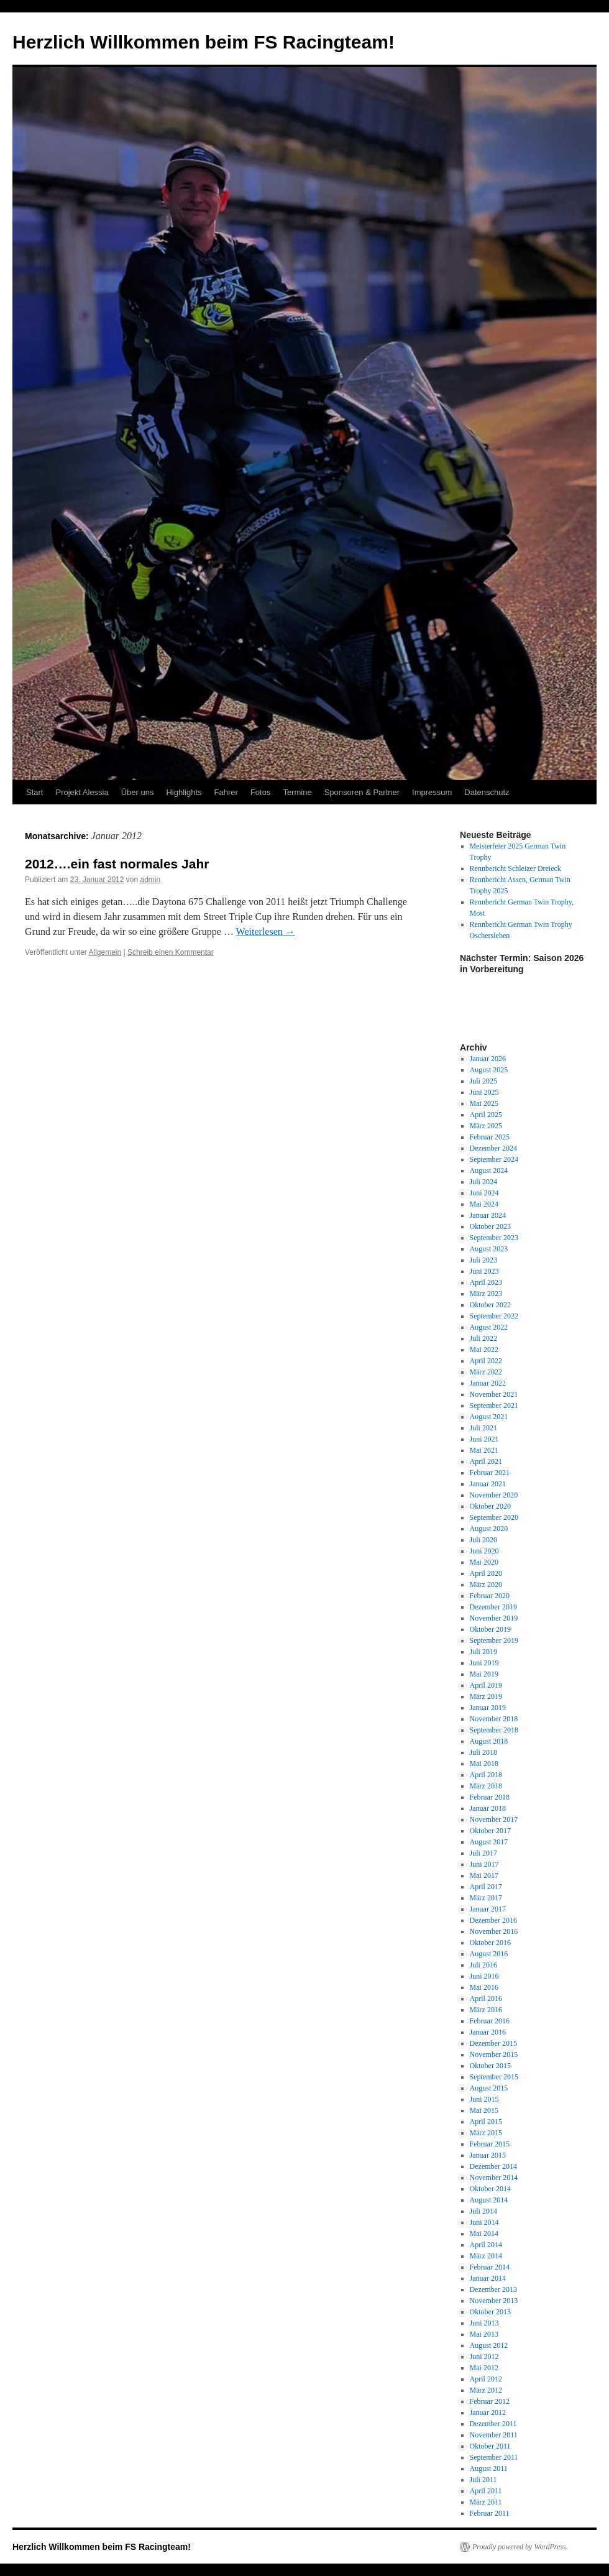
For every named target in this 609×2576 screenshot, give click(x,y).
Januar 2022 (488, 1383)
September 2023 (494, 1237)
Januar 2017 (488, 1909)
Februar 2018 (490, 1797)
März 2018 (486, 1786)
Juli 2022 (483, 1338)
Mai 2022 (484, 1349)
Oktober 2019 (490, 1629)
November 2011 (494, 2435)
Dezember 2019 (493, 1607)
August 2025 (489, 1069)
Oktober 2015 (490, 2065)
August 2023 (489, 1248)
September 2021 (494, 1405)
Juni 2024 (484, 1193)
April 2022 (486, 1360)
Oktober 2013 (490, 2311)
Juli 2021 (483, 1428)
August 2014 (489, 2200)
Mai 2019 (484, 1674)
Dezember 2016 (493, 1920)
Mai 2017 (484, 1875)
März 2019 (486, 1696)
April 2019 (486, 1685)
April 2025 (486, 1114)
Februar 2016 (490, 2021)
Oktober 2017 (490, 1830)
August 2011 (489, 2468)
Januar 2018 (488, 1808)
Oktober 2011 (490, 2446)
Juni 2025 (484, 1092)
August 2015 (489, 2088)
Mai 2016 (484, 1987)
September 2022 (494, 1316)
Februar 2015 (490, 2144)
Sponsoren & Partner (362, 792)
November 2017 (494, 1819)
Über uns (137, 792)
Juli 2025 (483, 1081)
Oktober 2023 (490, 1226)
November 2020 (494, 1495)
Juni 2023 (484, 1271)
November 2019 (494, 1618)
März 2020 (486, 1584)
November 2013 (494, 2300)
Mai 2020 (484, 1562)
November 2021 (494, 1394)
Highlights (183, 792)
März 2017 (486, 1897)
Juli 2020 (483, 1539)
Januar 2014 (488, 2278)
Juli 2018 (483, 1752)
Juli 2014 (483, 2211)
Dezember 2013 (493, 2289)
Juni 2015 (484, 2099)
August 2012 (489, 2345)
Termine (297, 792)
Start (34, 792)
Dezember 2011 (493, 2423)
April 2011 (486, 2490)
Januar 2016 (488, 2032)
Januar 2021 (488, 1483)
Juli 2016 (483, 1965)
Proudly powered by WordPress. (520, 2546)
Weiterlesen (265, 931)
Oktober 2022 (490, 1304)
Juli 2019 (483, 1651)
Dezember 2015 (493, 2043)
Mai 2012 (484, 2367)
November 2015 (494, 2054)
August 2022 (489, 1327)
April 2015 (486, 2121)
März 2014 (486, 2256)
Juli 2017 (483, 1853)
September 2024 (494, 1159)
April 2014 (486, 2244)
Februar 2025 (490, 1137)
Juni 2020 (484, 1551)
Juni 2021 (484, 1439)
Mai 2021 (484, 1450)
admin (150, 879)
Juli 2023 (483, 1260)
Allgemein (105, 952)
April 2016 (486, 1998)
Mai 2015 (484, 2110)
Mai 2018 (484, 1763)
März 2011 (486, 2502)
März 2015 (486, 2132)
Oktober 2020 (490, 1506)
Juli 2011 (483, 2479)
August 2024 (489, 1170)
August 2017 (489, 1842)
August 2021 (489, 1416)
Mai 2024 (484, 1204)
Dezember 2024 (493, 1148)
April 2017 (486, 1886)
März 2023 (486, 1293)
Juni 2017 (484, 1864)
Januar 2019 (488, 1707)
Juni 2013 (484, 2323)
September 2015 (494, 2076)
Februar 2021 (490, 1472)
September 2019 (494, 1640)
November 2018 (494, 1718)
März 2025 (486, 1125)
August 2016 (489, 1953)
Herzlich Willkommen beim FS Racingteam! (203, 42)
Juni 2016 (484, 1976)
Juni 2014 (484, 2222)
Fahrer (226, 792)
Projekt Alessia (81, 792)
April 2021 (486, 1461)
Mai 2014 (484, 2233)
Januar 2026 (488, 1058)
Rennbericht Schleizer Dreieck (515, 868)
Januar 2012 (488, 2412)
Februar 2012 (490, 2401)
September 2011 (494, 2457)
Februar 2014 (490, 2267)
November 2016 (494, 1931)
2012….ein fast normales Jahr (117, 864)
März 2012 (486, 2390)
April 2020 (486, 1573)
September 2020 (494, 1517)
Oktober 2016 (490, 1942)
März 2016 (486, 2009)
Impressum (432, 792)
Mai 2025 (484, 1103)
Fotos (260, 792)
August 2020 (489, 1528)
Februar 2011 (490, 2513)
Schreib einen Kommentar (170, 952)
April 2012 (486, 2379)
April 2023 (486, 1282)
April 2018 (486, 1774)
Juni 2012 (484, 2356)
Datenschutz (486, 792)
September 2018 (494, 1730)
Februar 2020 (490, 1595)
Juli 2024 (483, 1181)
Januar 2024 (488, 1215)
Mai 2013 (484, 2334)
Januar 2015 (488, 2155)
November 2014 (494, 2177)
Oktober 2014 (490, 2188)
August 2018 (489, 1741)
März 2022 (486, 1372)
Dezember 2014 (493, 2166)
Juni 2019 (484, 1662)
